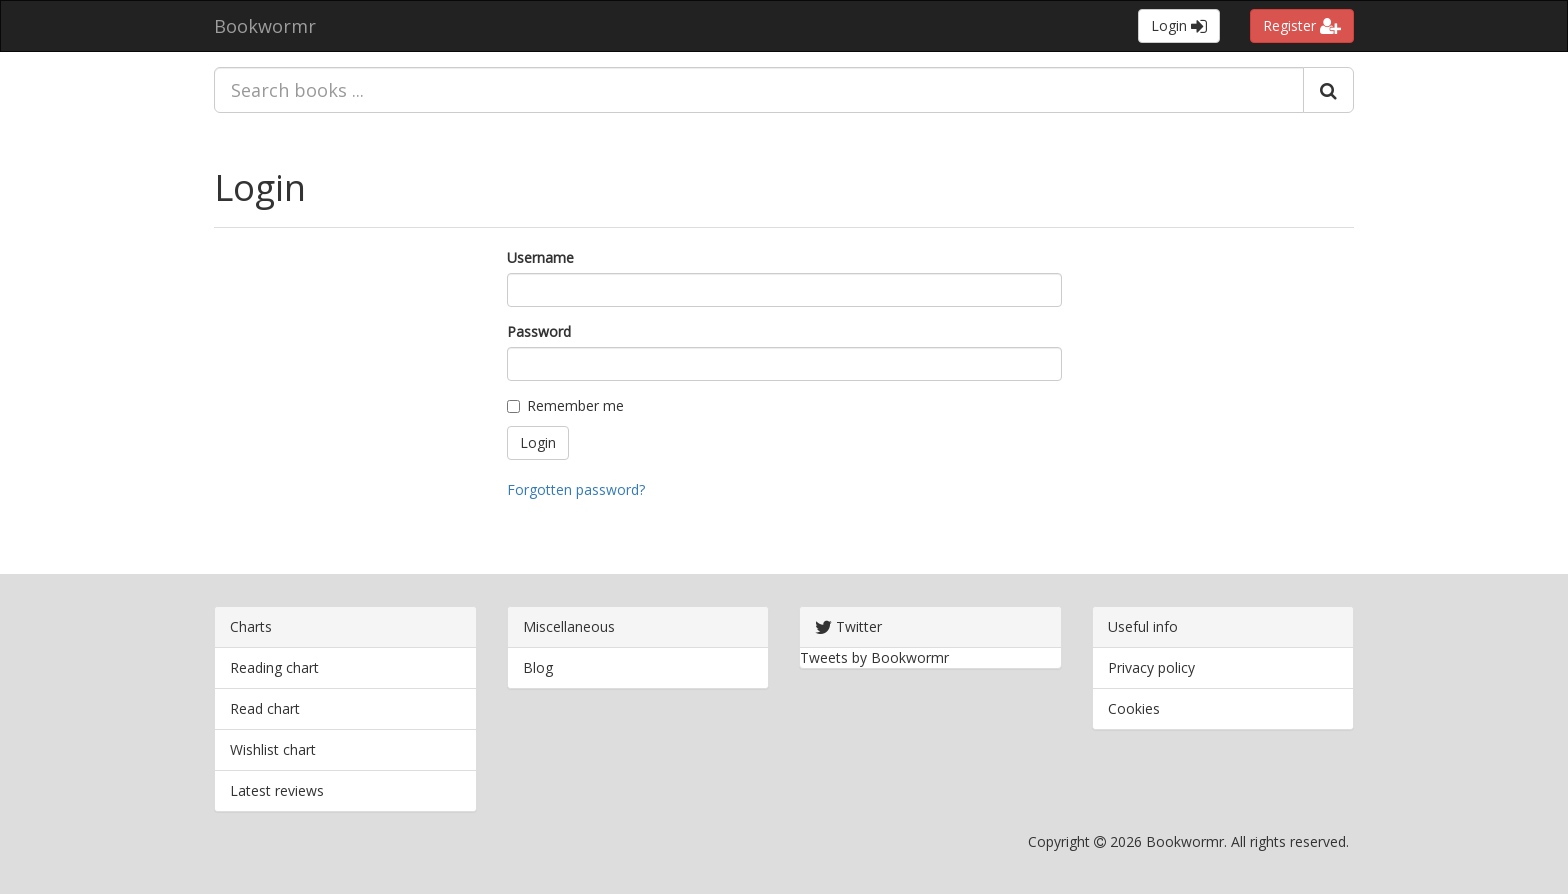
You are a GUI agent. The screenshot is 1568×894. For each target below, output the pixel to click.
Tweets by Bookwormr (874, 657)
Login (1179, 25)
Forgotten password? (576, 489)
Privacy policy (1151, 667)
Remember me (565, 405)
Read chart (265, 708)
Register (1302, 25)
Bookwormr (265, 26)
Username (540, 257)
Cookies (1134, 708)
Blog (538, 667)
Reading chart (274, 667)
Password (539, 331)
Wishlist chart (273, 749)
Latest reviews (277, 790)
